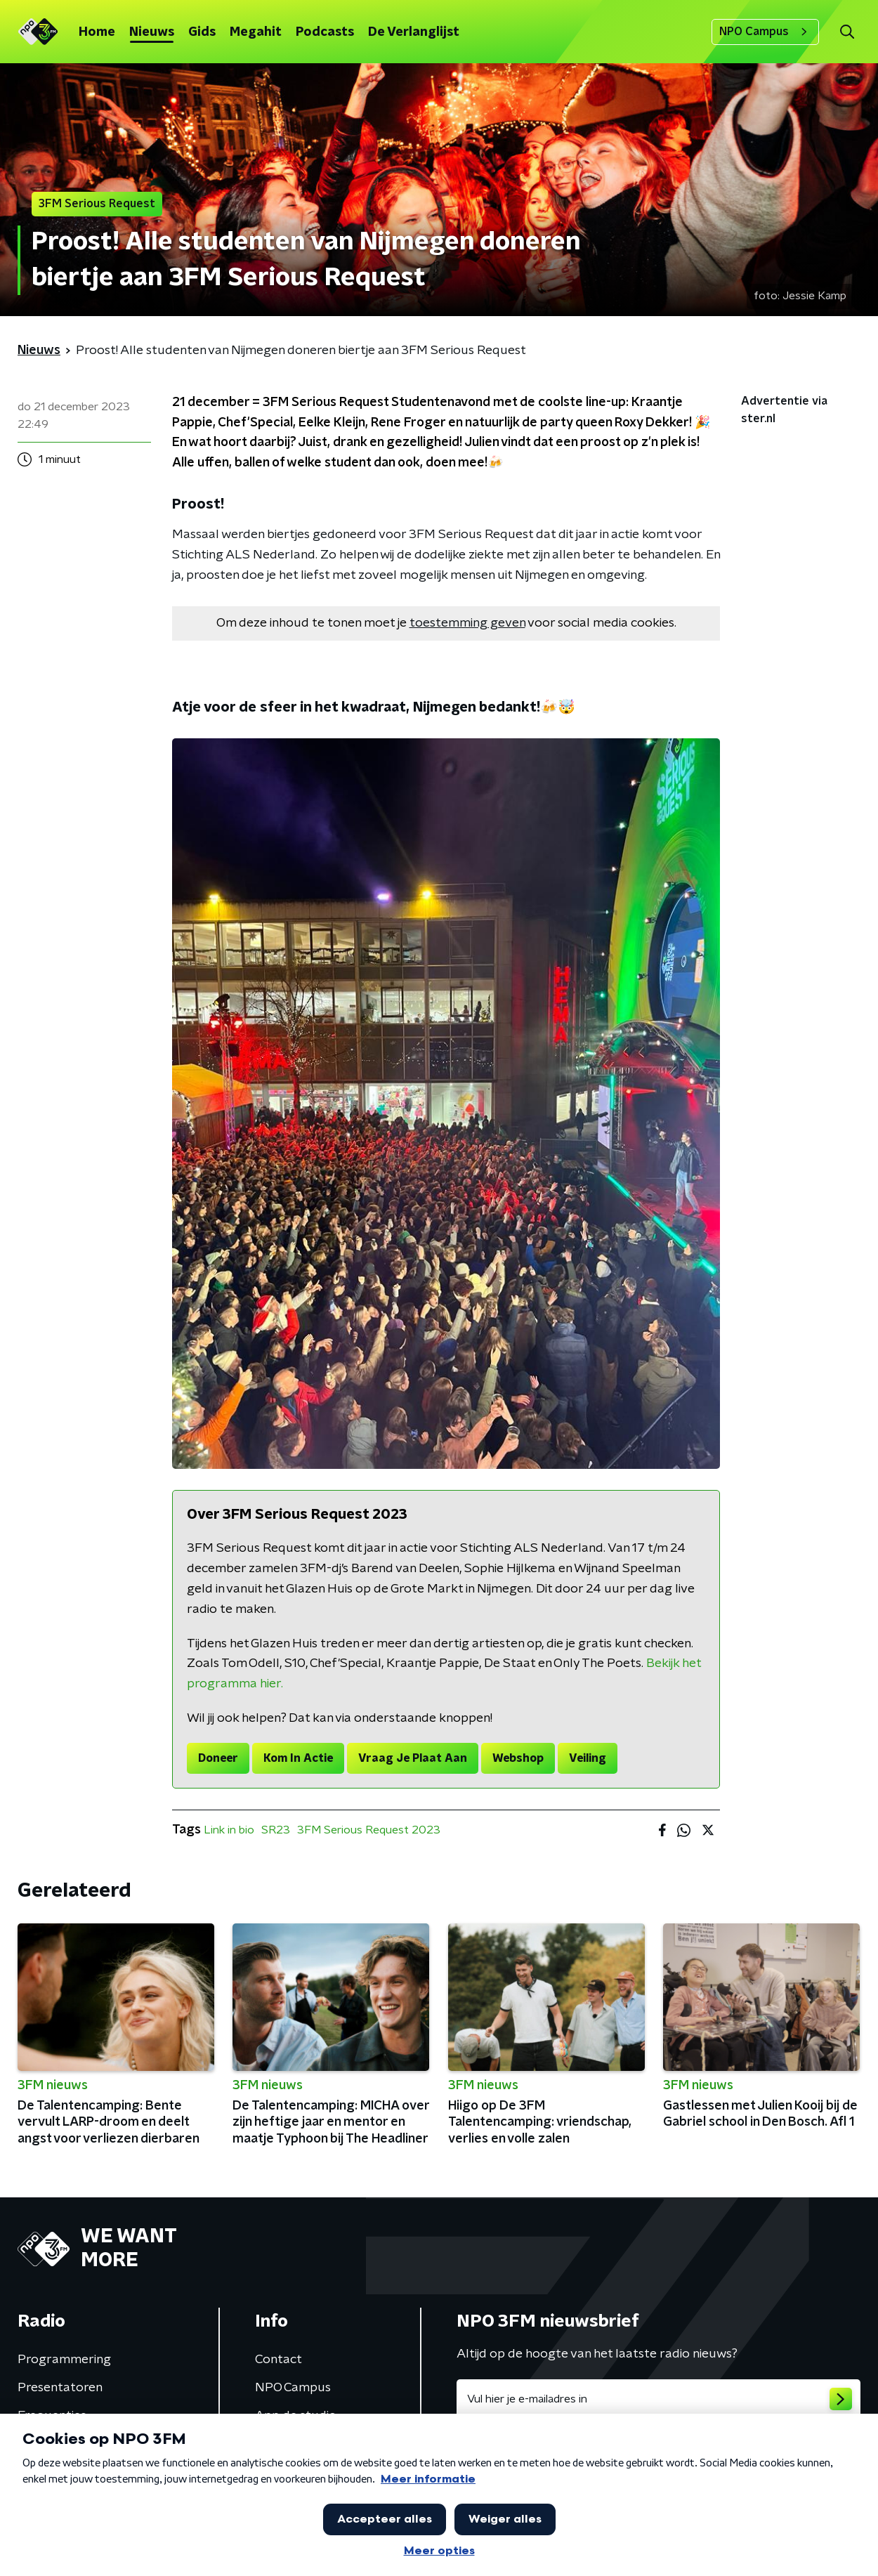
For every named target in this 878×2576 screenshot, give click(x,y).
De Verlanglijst (413, 32)
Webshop (518, 1758)
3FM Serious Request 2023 (368, 1830)
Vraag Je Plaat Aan (412, 1758)
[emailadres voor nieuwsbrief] (658, 2399)
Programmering (64, 2359)
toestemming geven (467, 623)
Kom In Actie (298, 1758)
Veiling (587, 1758)
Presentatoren (60, 2387)
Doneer (218, 1758)
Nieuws (151, 32)
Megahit (256, 32)
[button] (846, 32)
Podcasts (325, 32)
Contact (278, 2359)
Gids (202, 32)
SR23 (275, 1830)
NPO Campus (765, 32)
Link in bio (229, 1830)
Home (97, 32)
